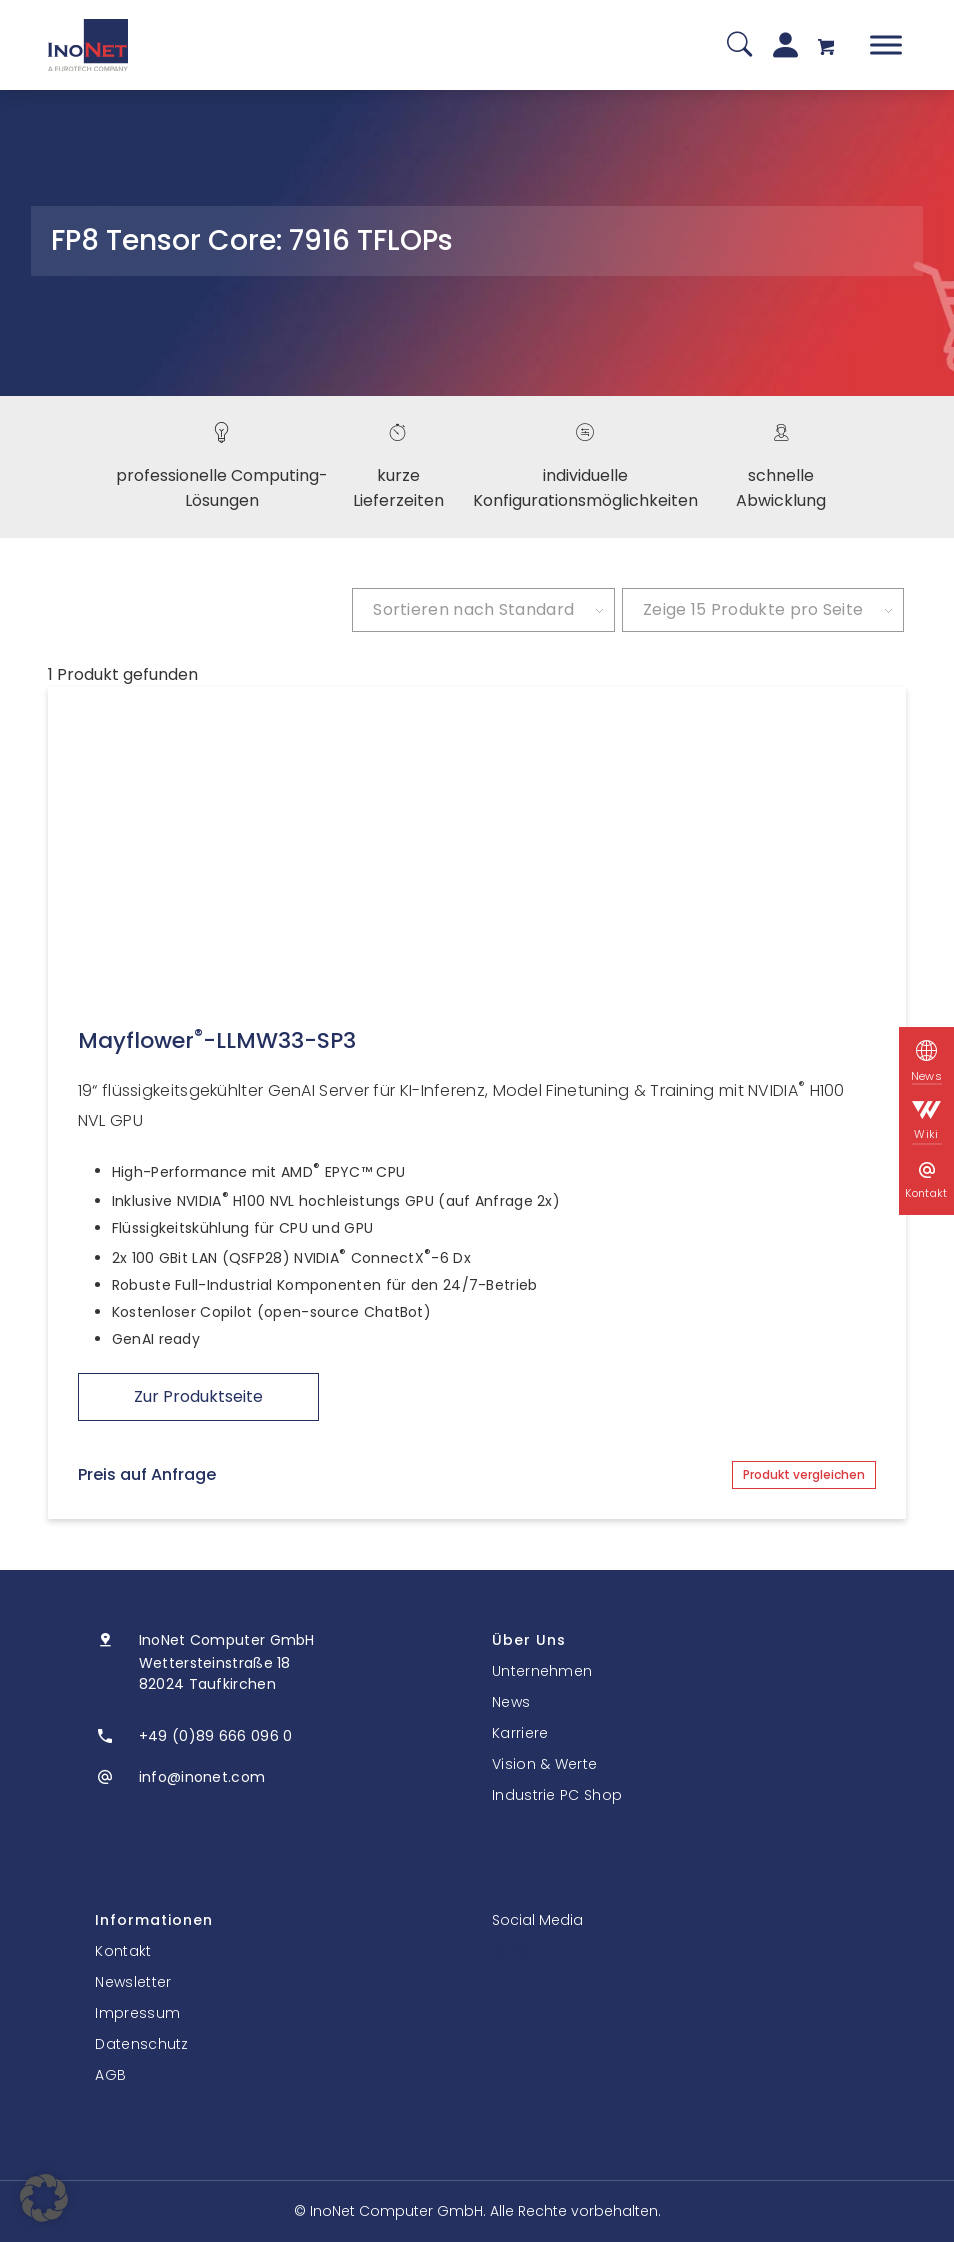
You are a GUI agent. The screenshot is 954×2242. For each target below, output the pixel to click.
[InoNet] (88, 45)
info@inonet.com (202, 1777)
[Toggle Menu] (886, 44)
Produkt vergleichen (804, 1474)
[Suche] (739, 45)
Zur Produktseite (198, 1396)
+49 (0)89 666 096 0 (216, 1736)
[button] (44, 2198)
